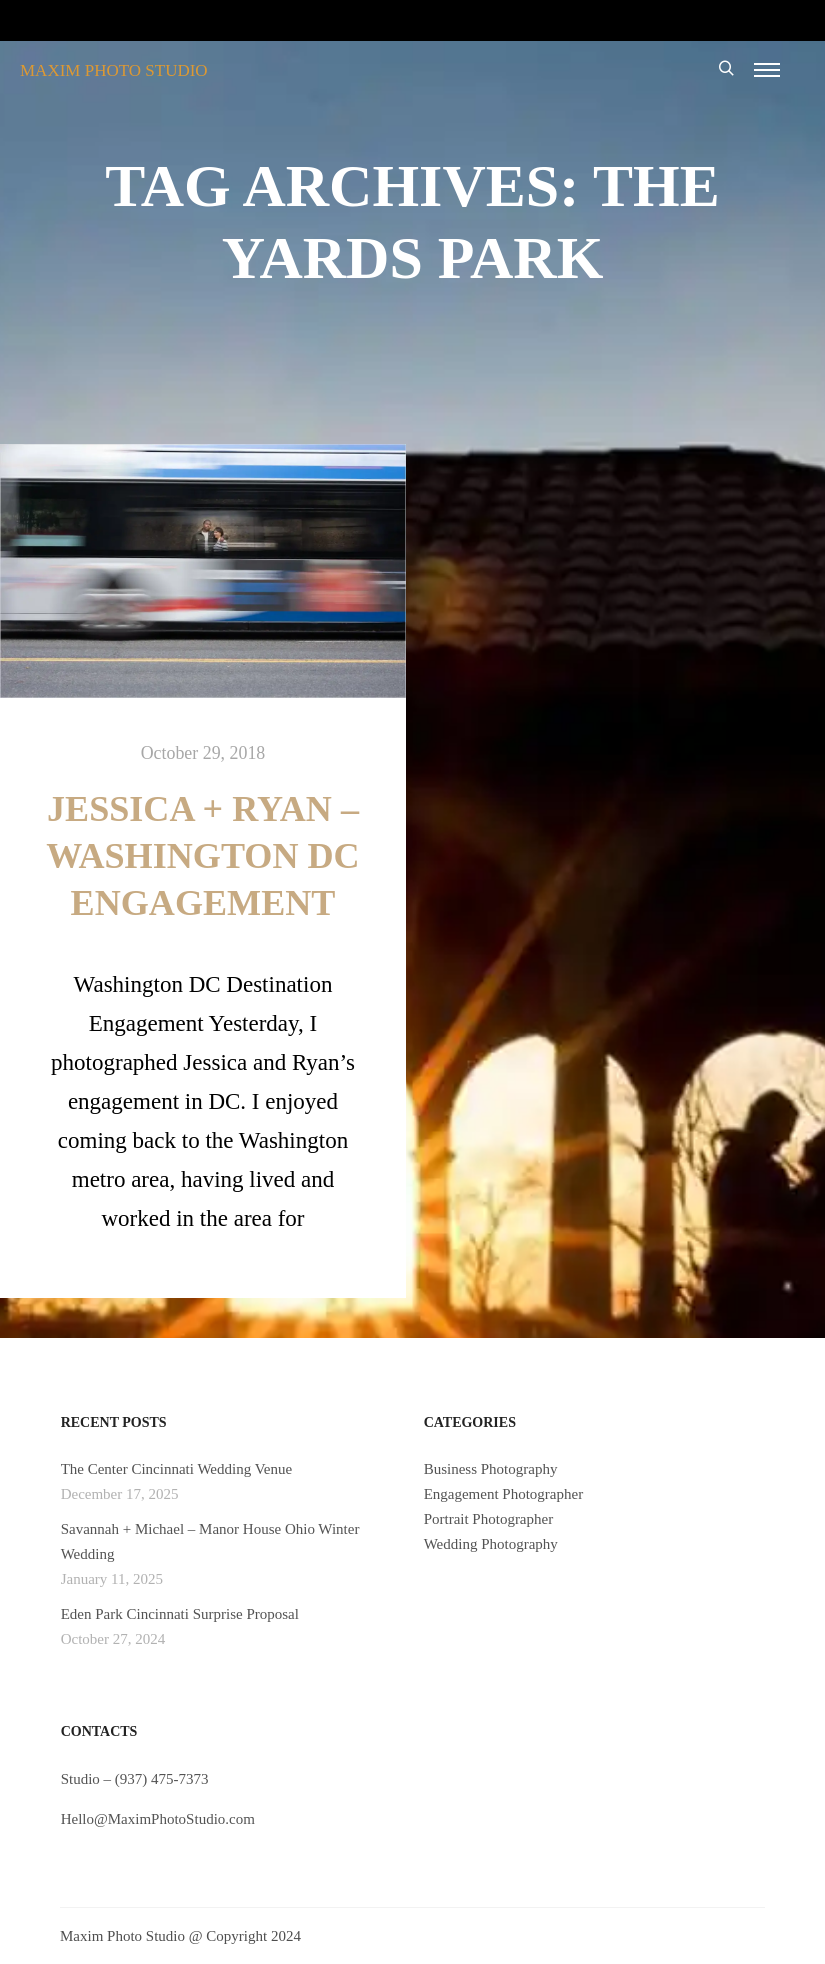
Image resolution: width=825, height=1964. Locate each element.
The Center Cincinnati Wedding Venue (177, 1469)
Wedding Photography (491, 1544)
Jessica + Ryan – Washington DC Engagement (202, 856)
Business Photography (491, 1469)
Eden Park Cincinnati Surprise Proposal (180, 1614)
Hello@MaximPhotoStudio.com (158, 1819)
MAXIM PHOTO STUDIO (114, 70)
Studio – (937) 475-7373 (135, 1779)
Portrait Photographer (489, 1519)
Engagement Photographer (504, 1494)
